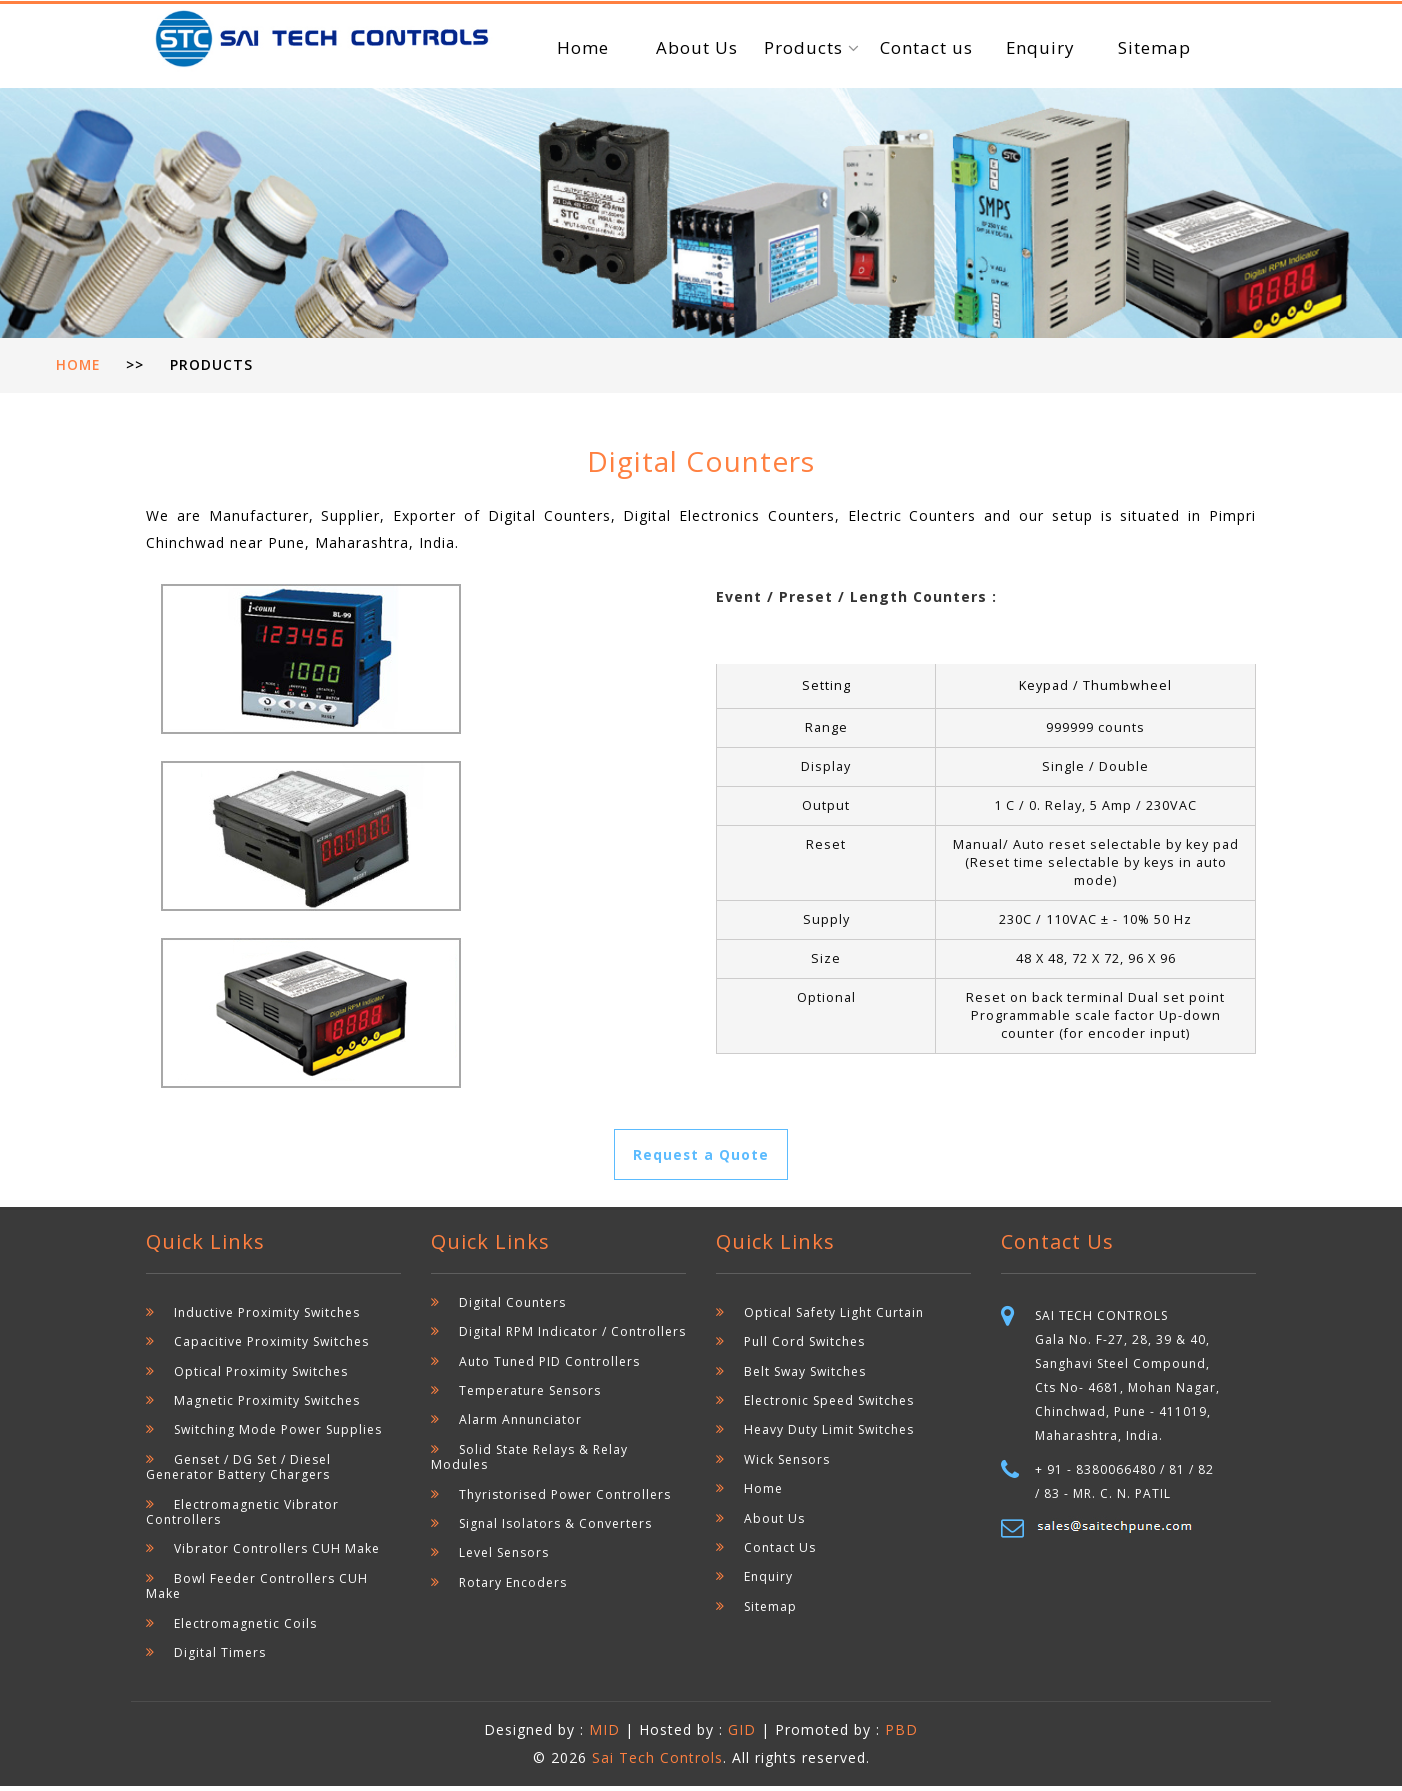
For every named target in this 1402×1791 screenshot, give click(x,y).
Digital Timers (220, 1657)
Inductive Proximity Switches (267, 1317)
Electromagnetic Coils (245, 1628)
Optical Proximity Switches (261, 1376)
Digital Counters (512, 1307)
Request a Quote (701, 1158)
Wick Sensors (787, 1464)
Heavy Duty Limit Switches (829, 1434)
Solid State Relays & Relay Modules (529, 1462)
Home (583, 47)
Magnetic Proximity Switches (266, 1405)
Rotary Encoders (513, 1587)
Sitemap (1154, 47)
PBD (901, 1734)
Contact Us (780, 1552)
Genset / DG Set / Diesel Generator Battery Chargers (238, 1472)
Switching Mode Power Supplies (277, 1434)
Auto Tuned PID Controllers (549, 1366)
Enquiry (1040, 47)
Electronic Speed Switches (829, 1405)
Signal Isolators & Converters (555, 1528)
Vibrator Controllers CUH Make (276, 1553)
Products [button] (806, 47)
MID (607, 1734)
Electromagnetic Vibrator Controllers (242, 1517)
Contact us (926, 47)
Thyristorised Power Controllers (565, 1499)
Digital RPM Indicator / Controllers (572, 1336)
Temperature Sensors (530, 1395)
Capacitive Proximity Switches (271, 1346)
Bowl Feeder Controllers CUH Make (257, 1591)
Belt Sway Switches (805, 1376)
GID (742, 1734)
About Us (697, 47)
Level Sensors (504, 1557)
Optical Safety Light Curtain (834, 1317)
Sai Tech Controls (657, 1762)
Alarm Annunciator (520, 1424)
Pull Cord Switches (804, 1346)
